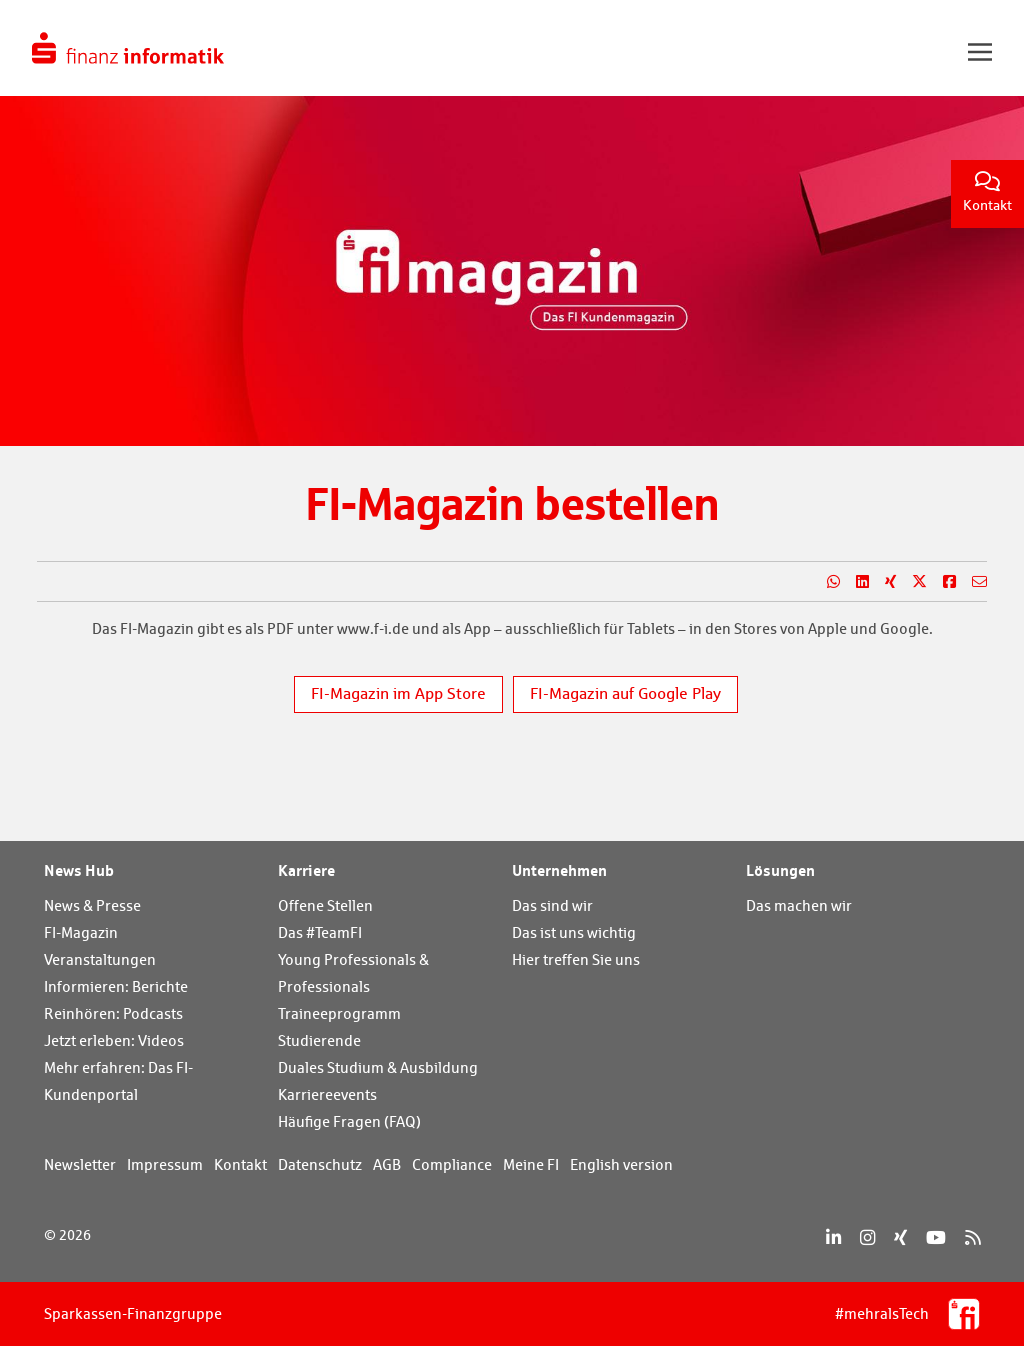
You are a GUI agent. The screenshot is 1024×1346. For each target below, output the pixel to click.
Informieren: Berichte (116, 986)
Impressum (165, 1164)
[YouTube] (936, 1237)
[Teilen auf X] (911, 582)
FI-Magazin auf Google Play (625, 693)
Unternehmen (559, 870)
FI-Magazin (81, 932)
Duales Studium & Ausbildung (378, 1067)
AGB (387, 1164)
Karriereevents (327, 1094)
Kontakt (987, 192)
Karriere (306, 870)
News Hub (79, 870)
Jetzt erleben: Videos (114, 1040)
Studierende (319, 1040)
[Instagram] (867, 1237)
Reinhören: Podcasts (113, 1013)
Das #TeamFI (320, 932)
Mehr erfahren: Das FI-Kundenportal (118, 1081)
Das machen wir (799, 905)
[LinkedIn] (833, 1237)
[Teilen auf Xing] (882, 582)
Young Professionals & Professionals (353, 973)
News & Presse (92, 905)
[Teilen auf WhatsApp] (825, 582)
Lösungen (780, 870)
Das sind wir (552, 905)
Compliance (452, 1164)
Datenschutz (320, 1164)
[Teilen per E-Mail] (971, 582)
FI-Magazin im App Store (398, 693)
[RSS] (972, 1237)
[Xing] (900, 1237)
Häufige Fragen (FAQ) (349, 1121)
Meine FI (531, 1164)
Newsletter (80, 1164)
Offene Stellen (325, 905)
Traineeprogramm (339, 1013)
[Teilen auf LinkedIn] (854, 582)
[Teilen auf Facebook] (941, 582)
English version (621, 1164)
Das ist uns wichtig (574, 932)
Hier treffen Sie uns (576, 959)
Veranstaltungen (100, 959)
